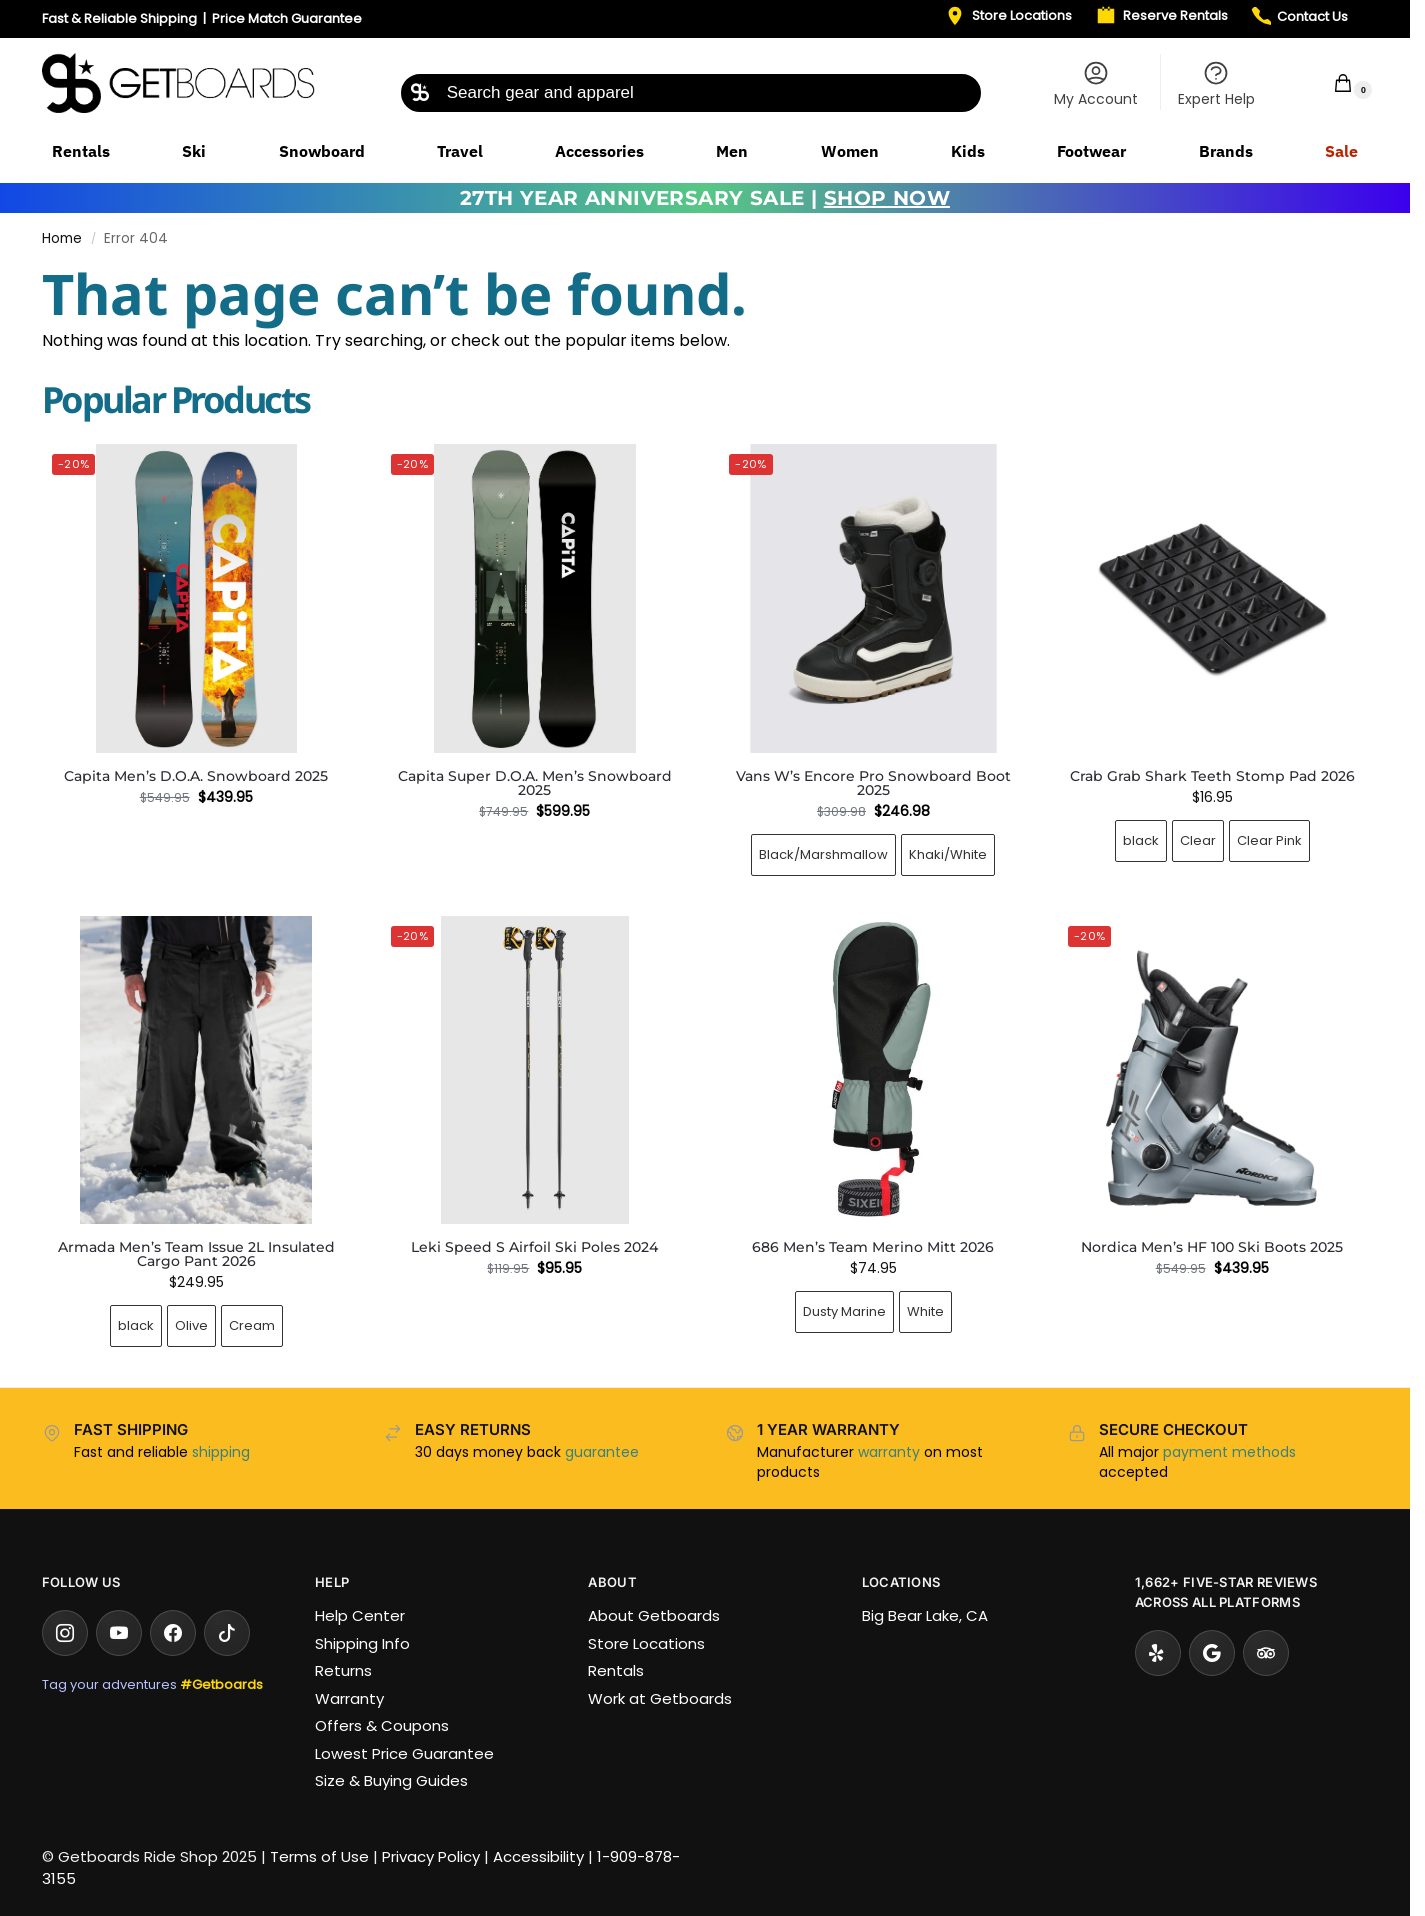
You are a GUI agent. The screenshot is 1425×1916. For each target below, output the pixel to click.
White (925, 1311)
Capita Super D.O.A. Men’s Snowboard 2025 (535, 783)
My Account (1096, 84)
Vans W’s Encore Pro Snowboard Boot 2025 (873, 783)
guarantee (602, 1452)
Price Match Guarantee (287, 18)
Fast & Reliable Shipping (119, 18)
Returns (343, 1670)
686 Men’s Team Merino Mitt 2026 (873, 1247)
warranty (889, 1452)
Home (62, 238)
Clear (1198, 840)
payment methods (1229, 1452)
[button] (1330, 82)
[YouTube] (119, 1633)
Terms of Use (319, 1856)
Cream (252, 1325)
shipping (221, 1452)
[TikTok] (227, 1633)
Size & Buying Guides (391, 1780)
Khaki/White (948, 854)
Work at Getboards (660, 1698)
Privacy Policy (431, 1856)
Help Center (360, 1615)
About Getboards (654, 1615)
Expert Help (1216, 84)
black (1141, 840)
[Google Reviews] (1212, 1653)
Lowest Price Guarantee (404, 1753)
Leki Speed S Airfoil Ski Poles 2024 (534, 1247)
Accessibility (538, 1856)
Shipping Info (362, 1643)
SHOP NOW (887, 198)
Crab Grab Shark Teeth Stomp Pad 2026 (1212, 776)
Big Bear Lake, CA (925, 1615)
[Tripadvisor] (1266, 1653)
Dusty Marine (844, 1311)
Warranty (349, 1698)
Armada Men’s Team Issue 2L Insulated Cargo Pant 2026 (196, 1254)
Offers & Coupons (382, 1725)
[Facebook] (173, 1633)
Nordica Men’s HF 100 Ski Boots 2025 (1212, 1247)
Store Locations (646, 1643)
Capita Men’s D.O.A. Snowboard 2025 (196, 776)
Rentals (616, 1670)
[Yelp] (1158, 1653)
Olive (191, 1325)
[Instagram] (65, 1633)
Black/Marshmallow (823, 854)
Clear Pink (1269, 840)
